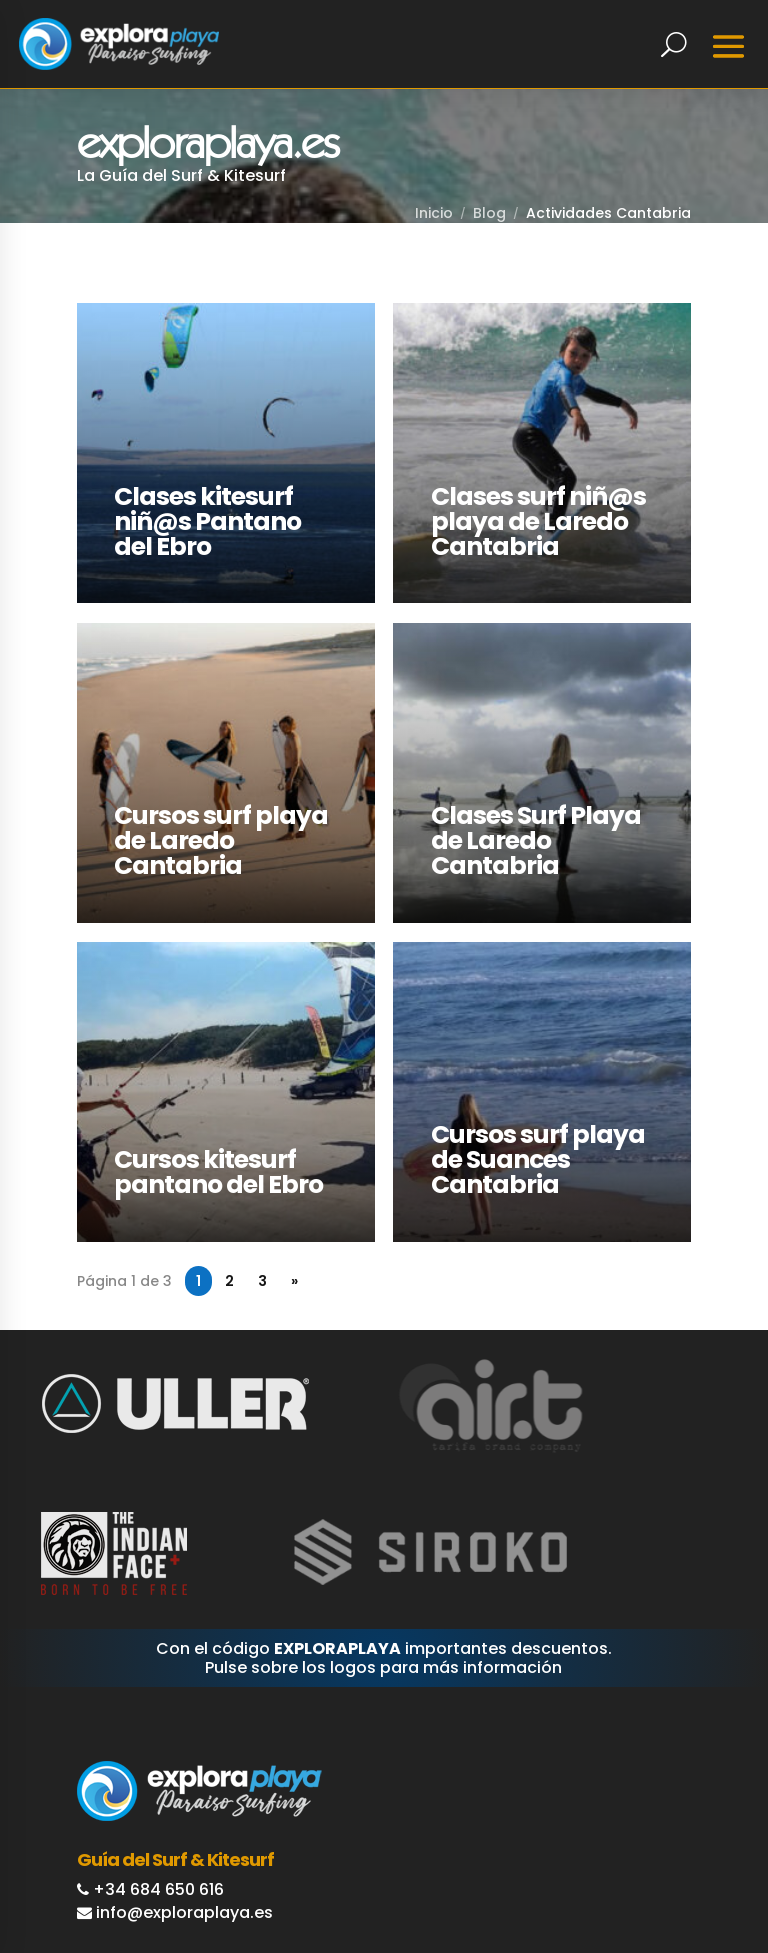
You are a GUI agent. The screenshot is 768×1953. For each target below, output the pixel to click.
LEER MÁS (113, 314)
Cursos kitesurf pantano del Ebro (221, 1166)
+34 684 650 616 (158, 1881)
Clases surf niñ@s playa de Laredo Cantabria (540, 520)
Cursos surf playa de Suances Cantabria (540, 1153)
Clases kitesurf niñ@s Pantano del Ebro (210, 520)
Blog (489, 213)
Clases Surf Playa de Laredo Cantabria (538, 837)
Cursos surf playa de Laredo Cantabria (224, 837)
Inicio (434, 213)
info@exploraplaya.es (184, 1903)
